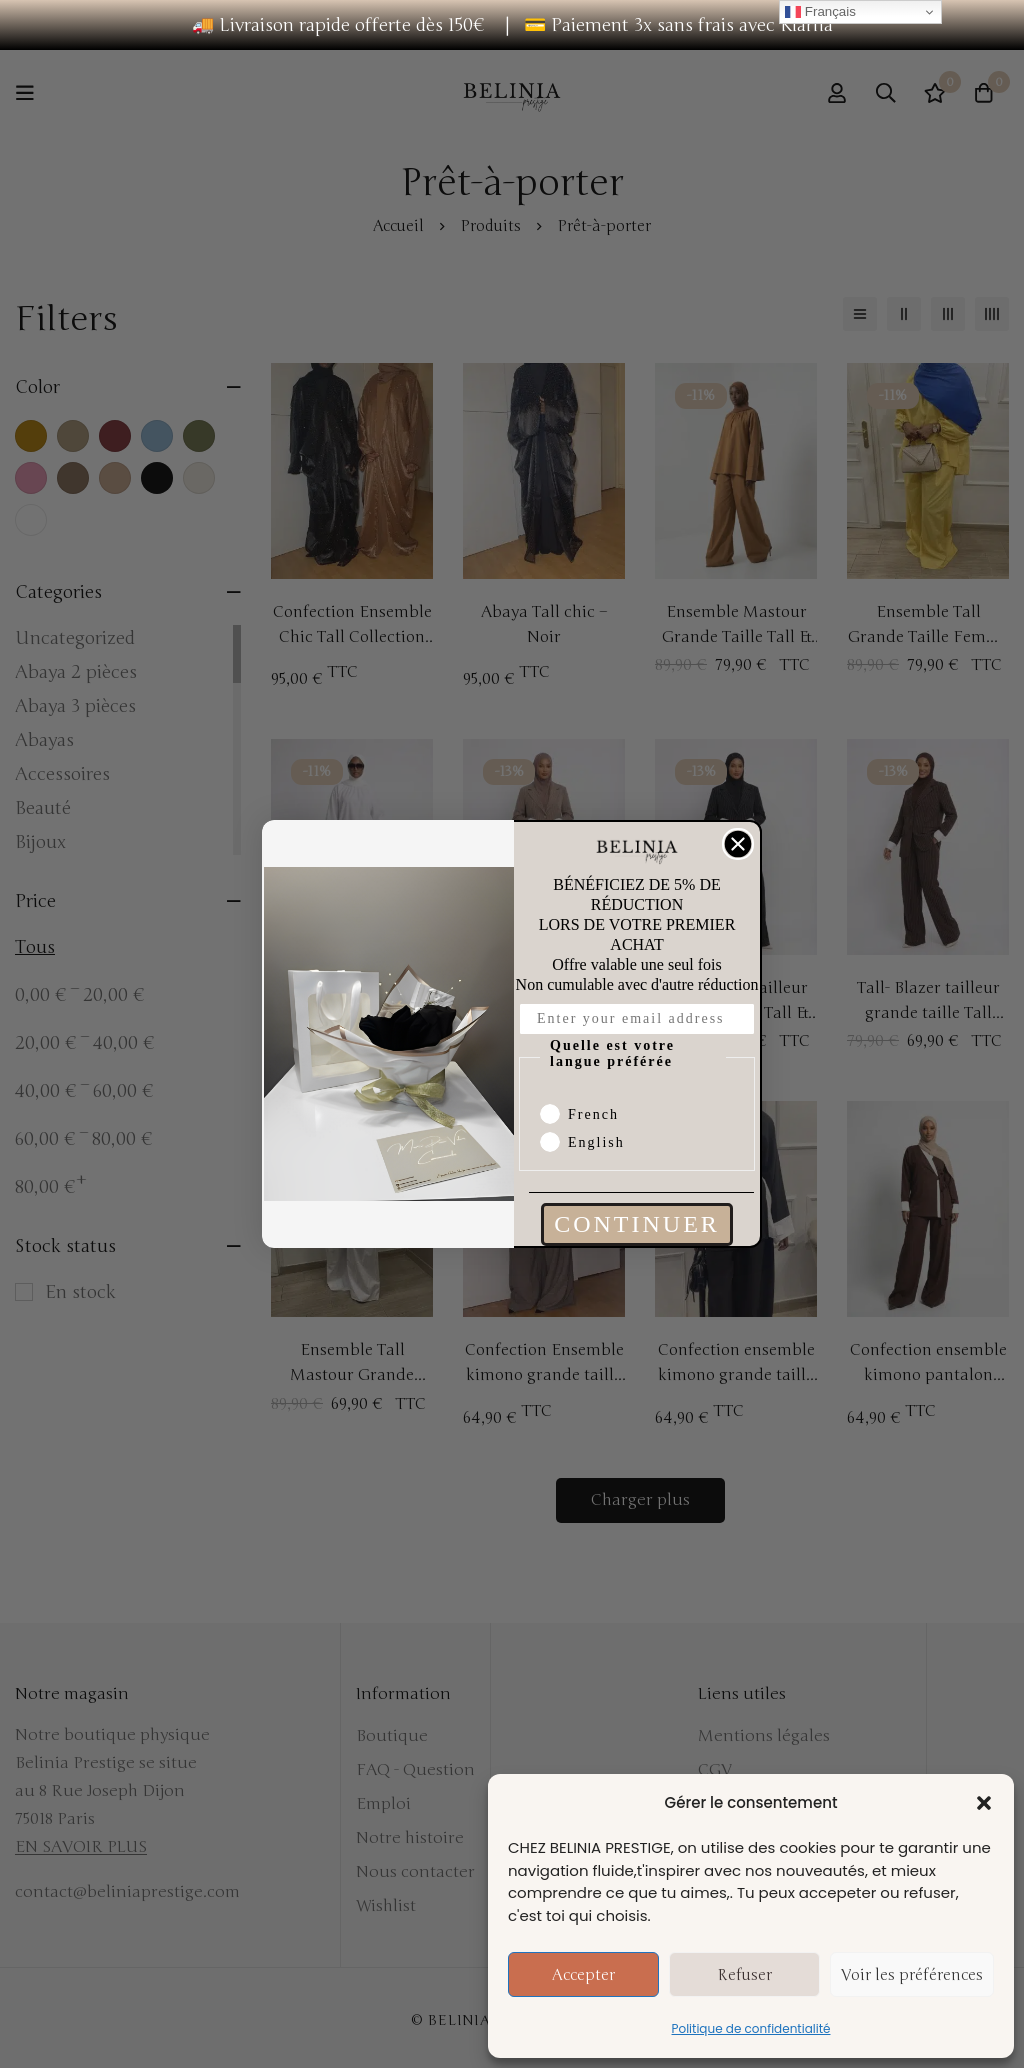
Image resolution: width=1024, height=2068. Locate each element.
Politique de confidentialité (751, 2028)
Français (820, 12)
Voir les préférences (912, 1975)
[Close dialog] (738, 844)
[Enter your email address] (637, 1019)
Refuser (745, 1975)
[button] (984, 1803)
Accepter (583, 1975)
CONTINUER (637, 1224)
